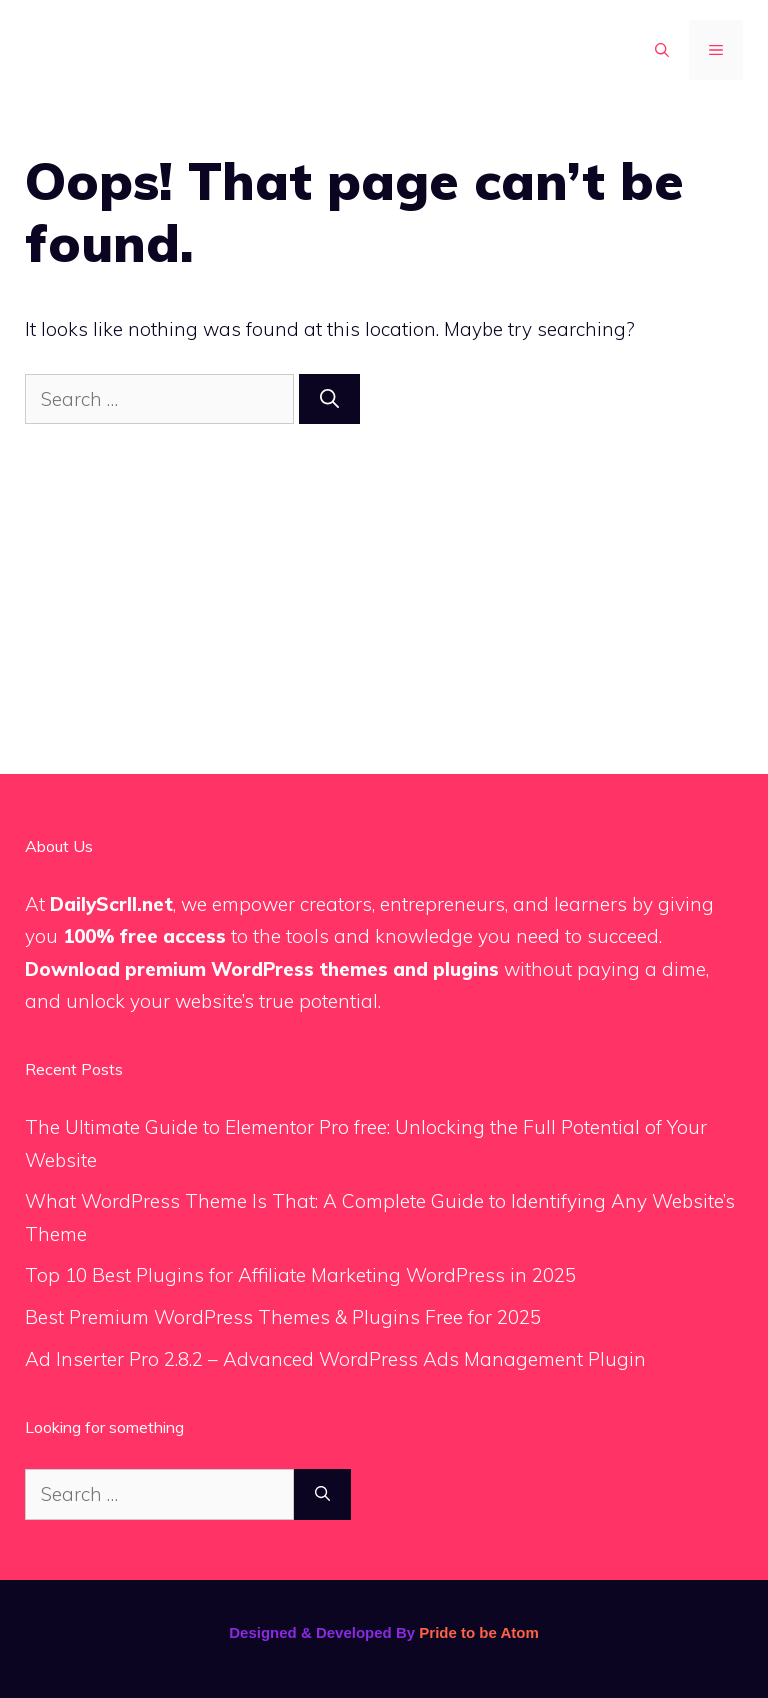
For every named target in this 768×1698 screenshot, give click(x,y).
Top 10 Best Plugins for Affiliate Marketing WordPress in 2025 (300, 1275)
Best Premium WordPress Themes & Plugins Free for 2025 (283, 1317)
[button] (662, 50)
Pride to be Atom (478, 1632)
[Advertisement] (384, 574)
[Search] (329, 399)
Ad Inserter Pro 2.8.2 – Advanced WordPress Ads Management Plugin (335, 1359)
